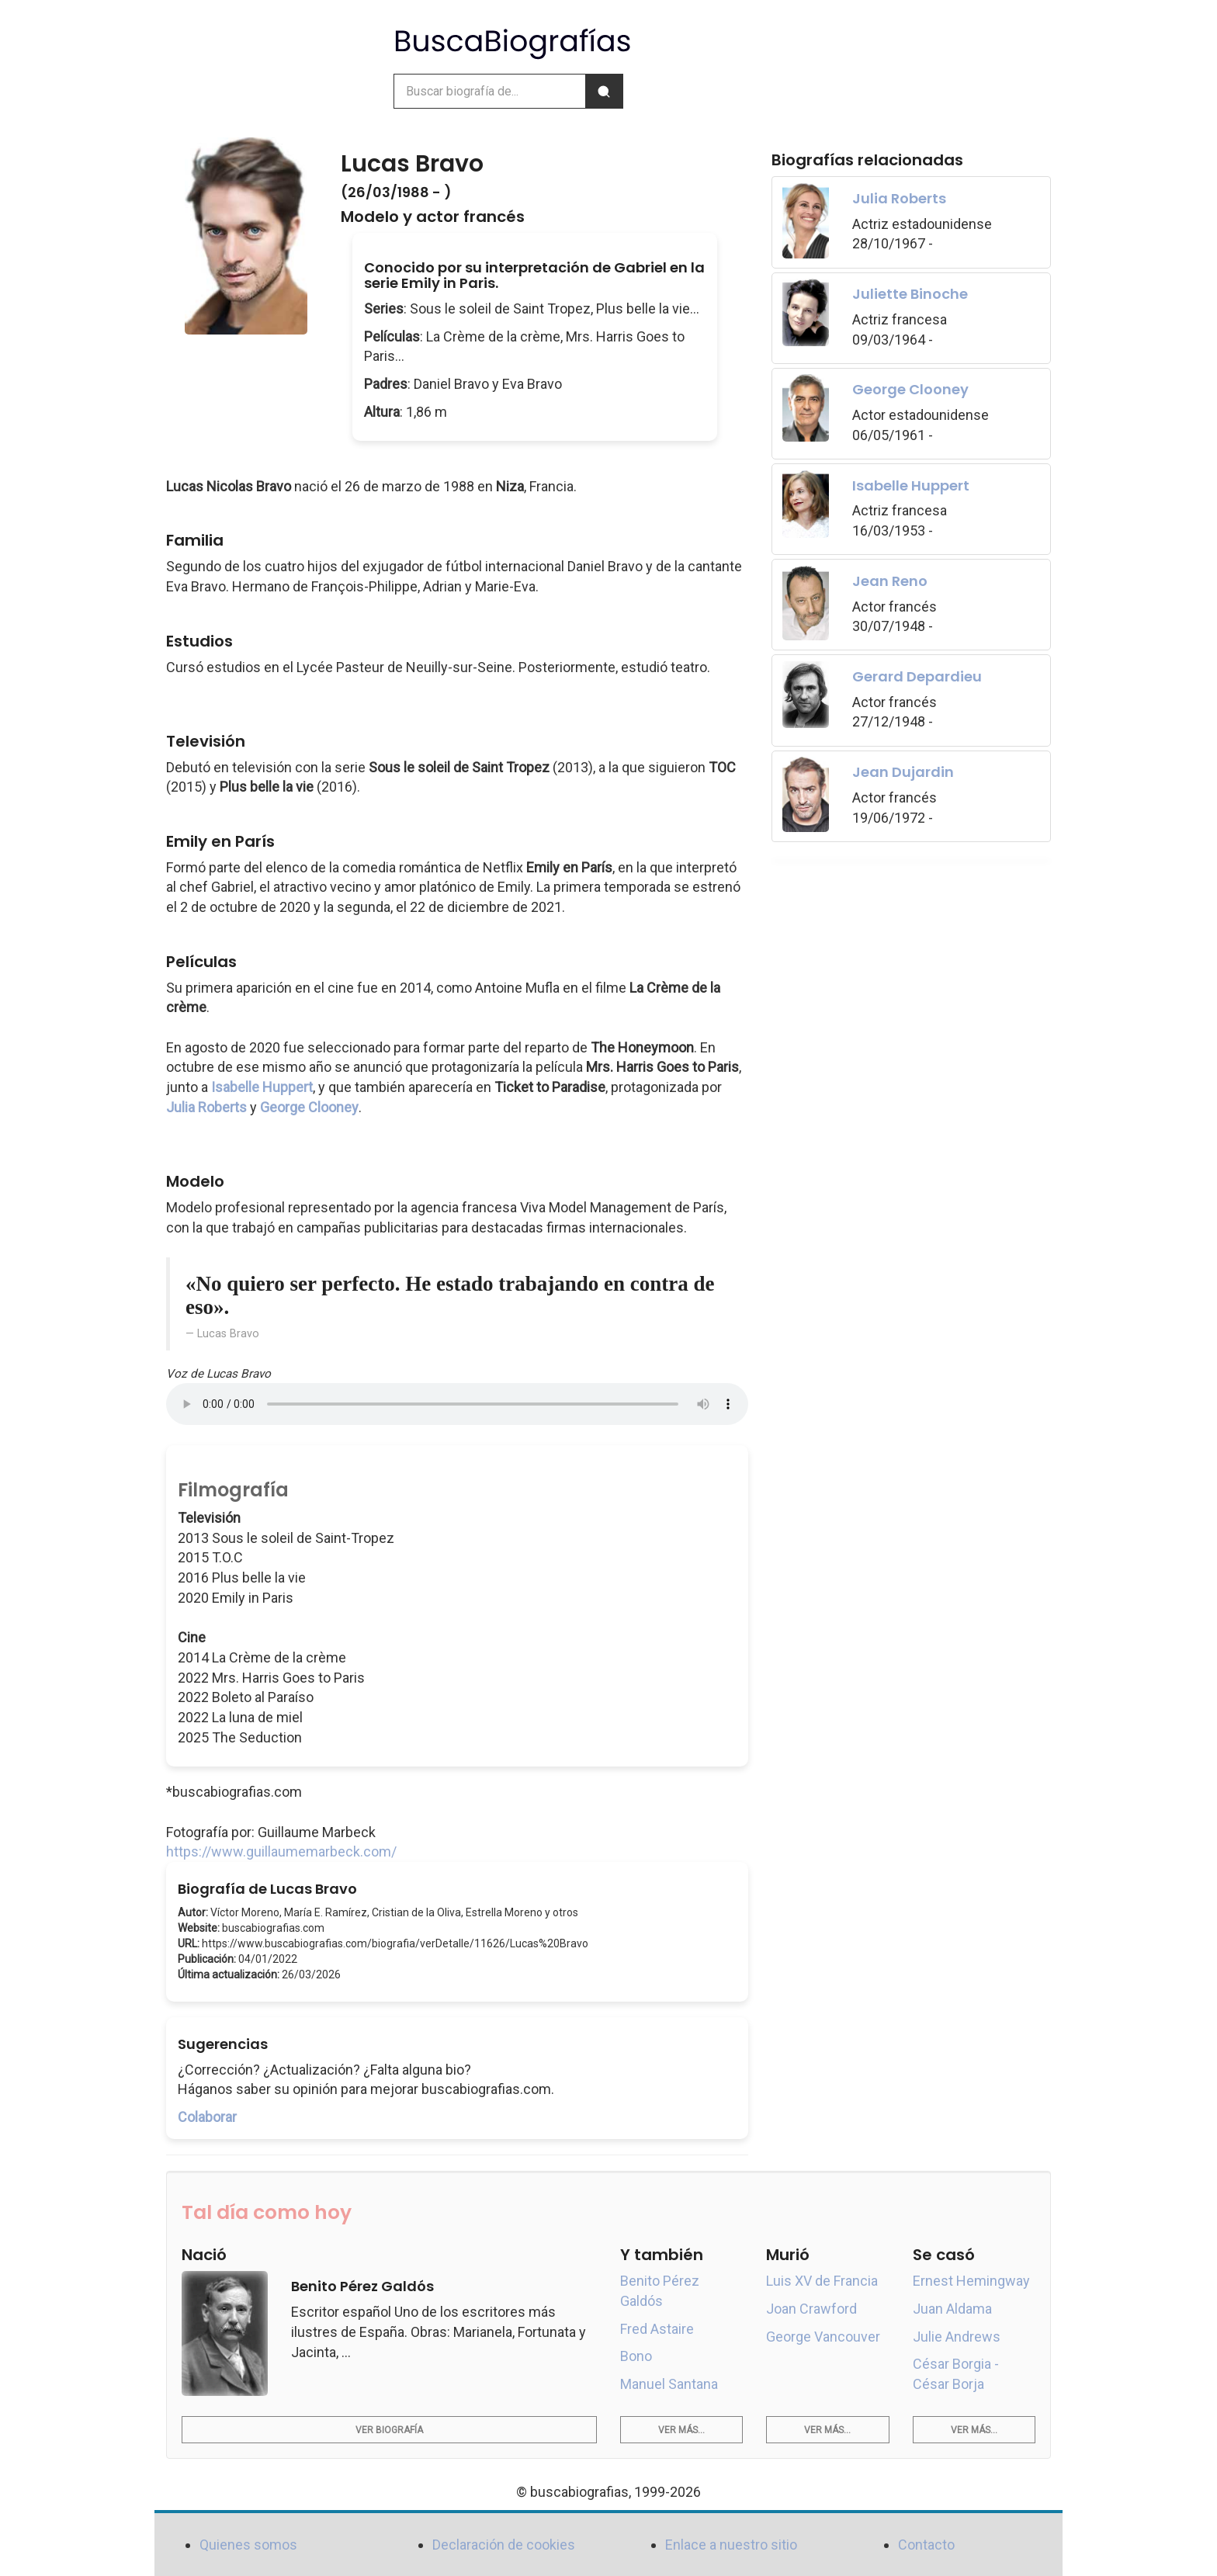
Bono (636, 2356)
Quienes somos (248, 2544)
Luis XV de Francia (822, 2281)
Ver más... (681, 2430)
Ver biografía (389, 2430)
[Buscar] (603, 91)
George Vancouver (823, 2336)
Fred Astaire (657, 2329)
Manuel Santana (669, 2384)
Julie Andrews (956, 2336)
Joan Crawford (811, 2308)
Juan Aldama (952, 2308)
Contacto (926, 2544)
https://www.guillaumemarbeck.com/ (281, 1851)
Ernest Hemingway (971, 2281)
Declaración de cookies (503, 2544)
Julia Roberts (206, 1107)
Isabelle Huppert (262, 1087)
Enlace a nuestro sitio (731, 2544)
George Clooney (309, 1107)
